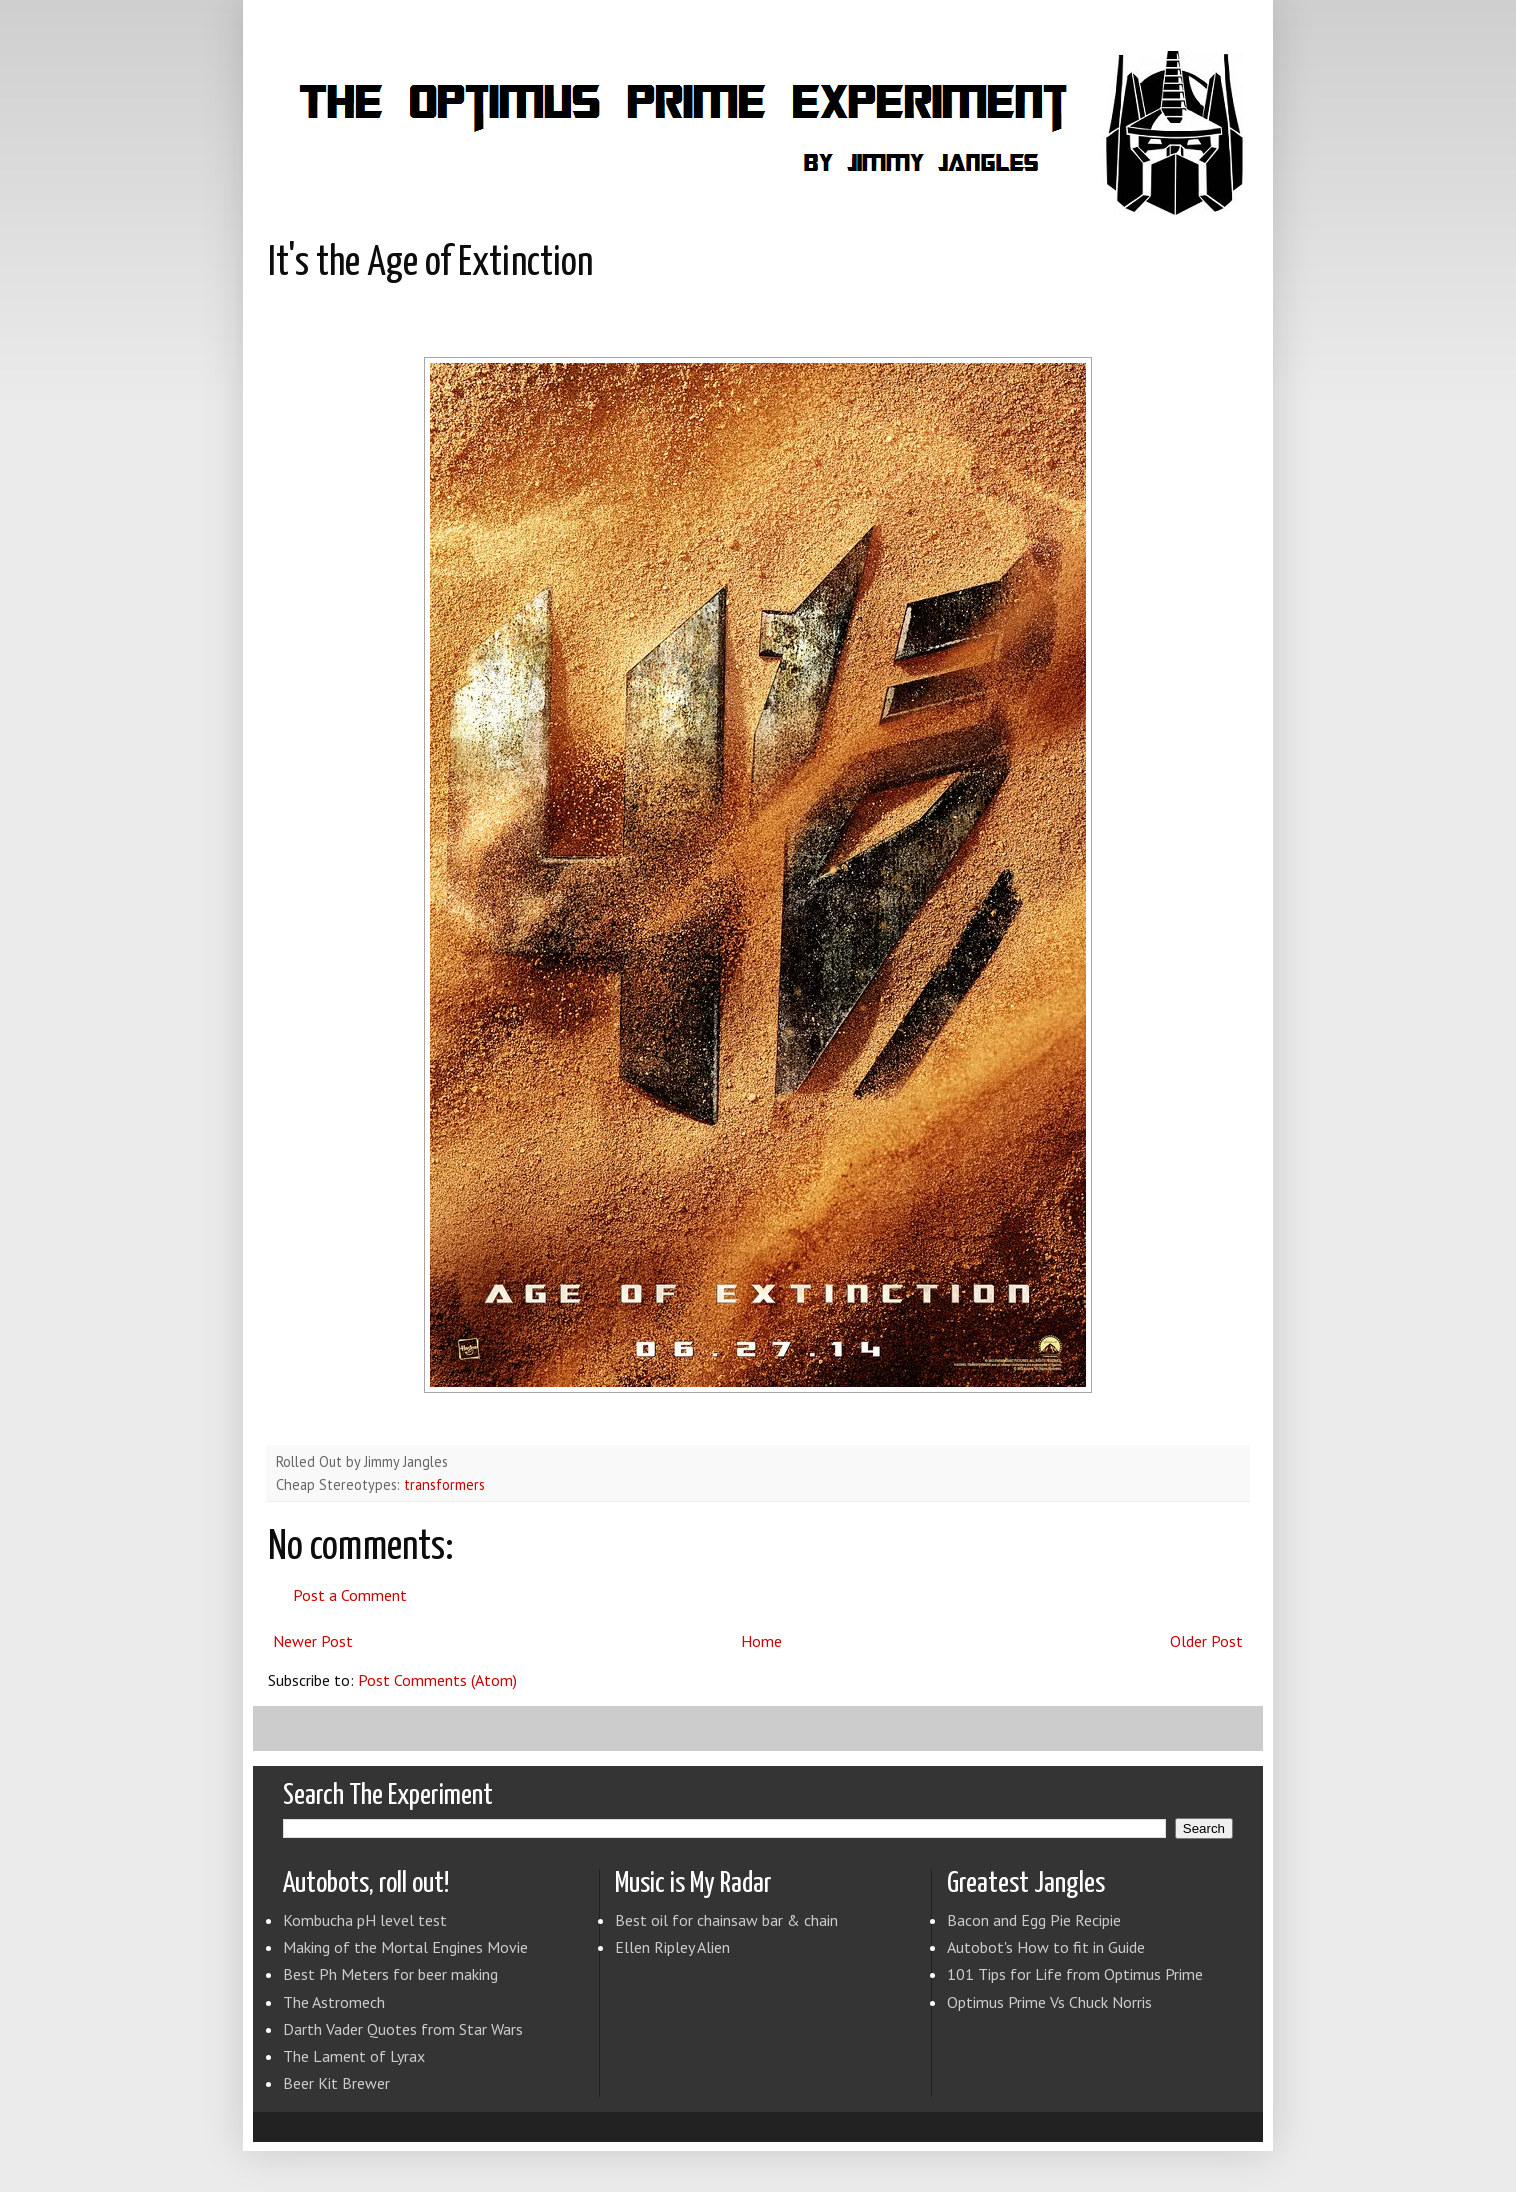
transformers (444, 1484)
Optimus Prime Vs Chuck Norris (1049, 2002)
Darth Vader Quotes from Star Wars (403, 2029)
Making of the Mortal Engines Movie (405, 1947)
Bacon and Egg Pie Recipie (1034, 1920)
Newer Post (313, 1641)
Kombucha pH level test (365, 1920)
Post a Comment (350, 1595)
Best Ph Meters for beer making (390, 1974)
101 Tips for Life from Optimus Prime (1075, 1974)
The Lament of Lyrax (354, 2056)
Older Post (1206, 1641)
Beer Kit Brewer (336, 2083)
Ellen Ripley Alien (672, 1947)
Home (761, 1641)
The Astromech (334, 2002)
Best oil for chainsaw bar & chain (726, 1920)
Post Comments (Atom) (437, 1680)
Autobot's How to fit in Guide (1046, 1947)
